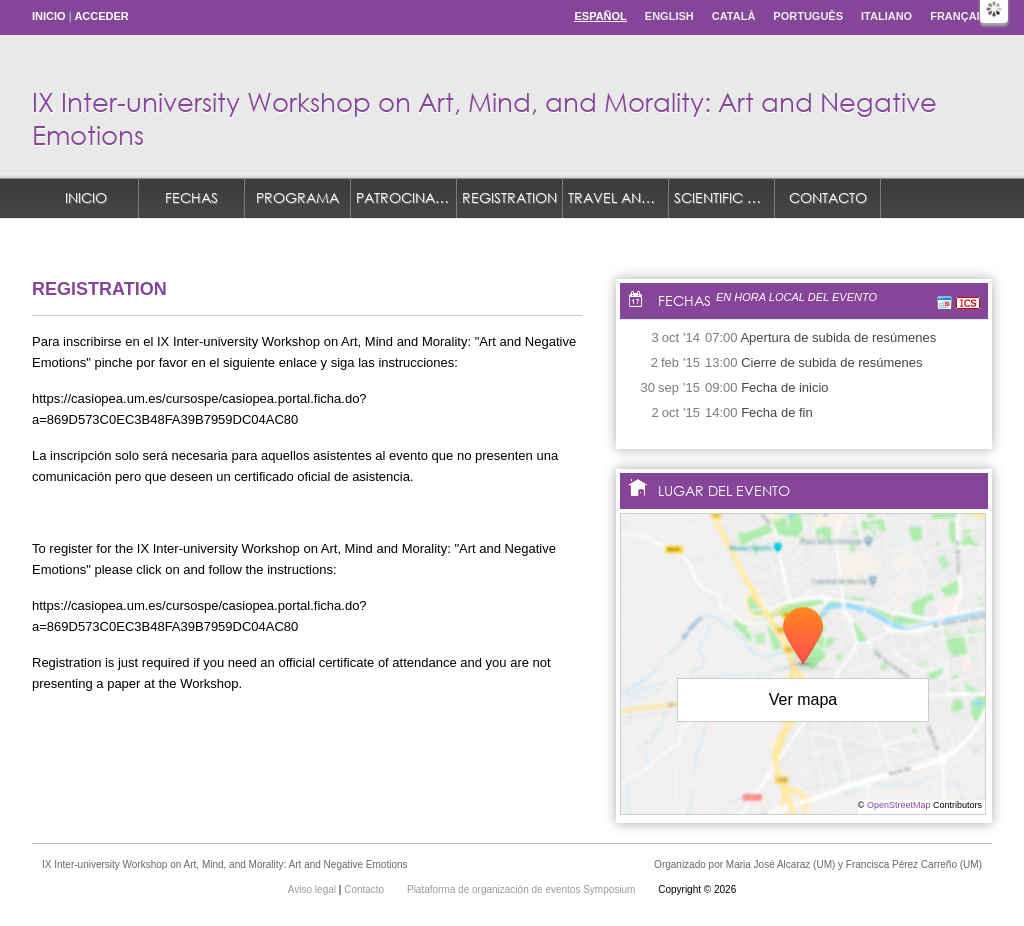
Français (958, 16)
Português (808, 16)
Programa (297, 197)
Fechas (191, 197)
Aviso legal (313, 889)
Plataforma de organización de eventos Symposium (522, 889)
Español (600, 16)
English (669, 16)
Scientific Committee (724, 197)
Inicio (49, 16)
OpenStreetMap (899, 805)
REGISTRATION (509, 197)
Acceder (101, 16)
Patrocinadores (406, 197)
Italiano (886, 16)
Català (734, 16)
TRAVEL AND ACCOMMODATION (618, 197)
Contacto (828, 197)
